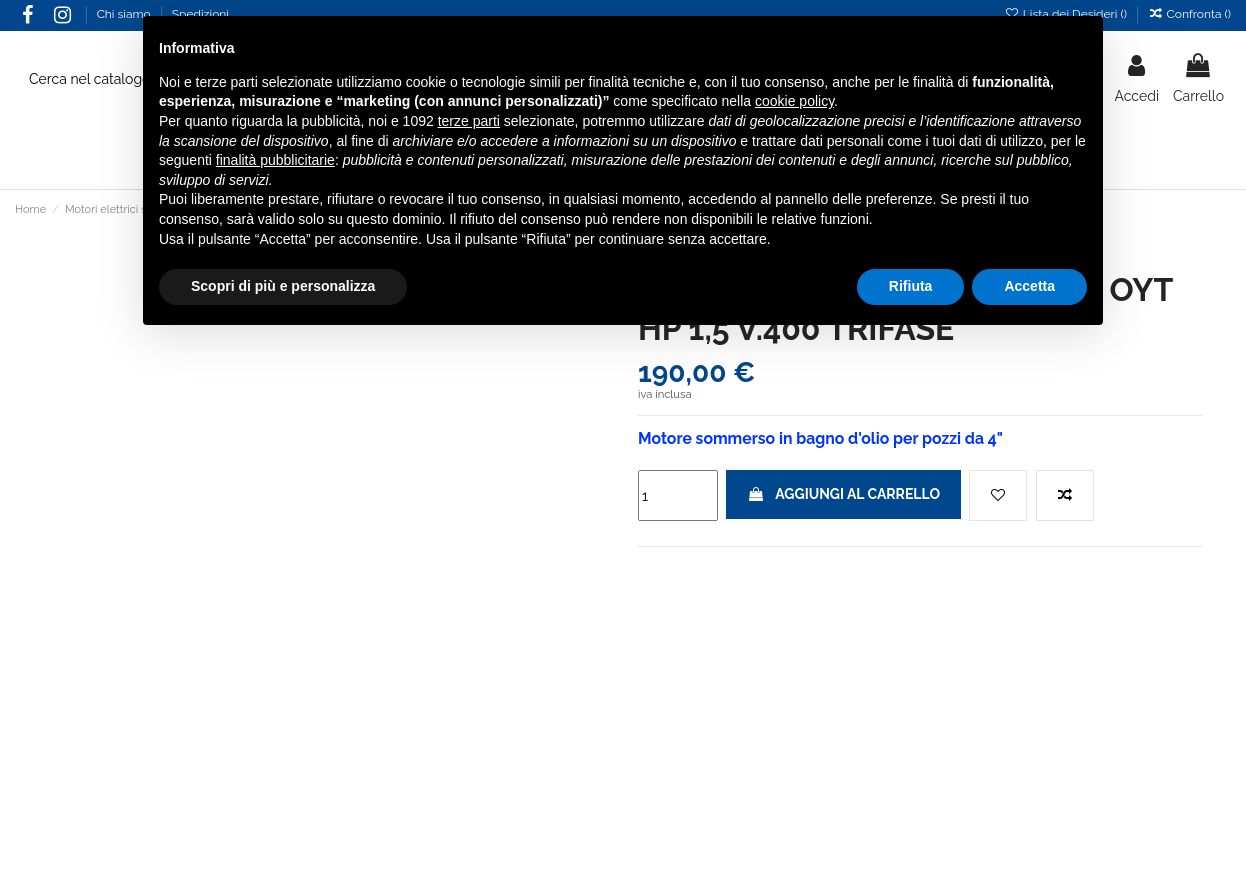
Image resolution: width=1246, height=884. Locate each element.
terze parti (469, 121)
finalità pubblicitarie (275, 160)
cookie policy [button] (794, 101)
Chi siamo (125, 14)
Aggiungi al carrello (843, 494)
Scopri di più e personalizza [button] (283, 286)
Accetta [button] (1029, 286)
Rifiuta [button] (911, 286)
